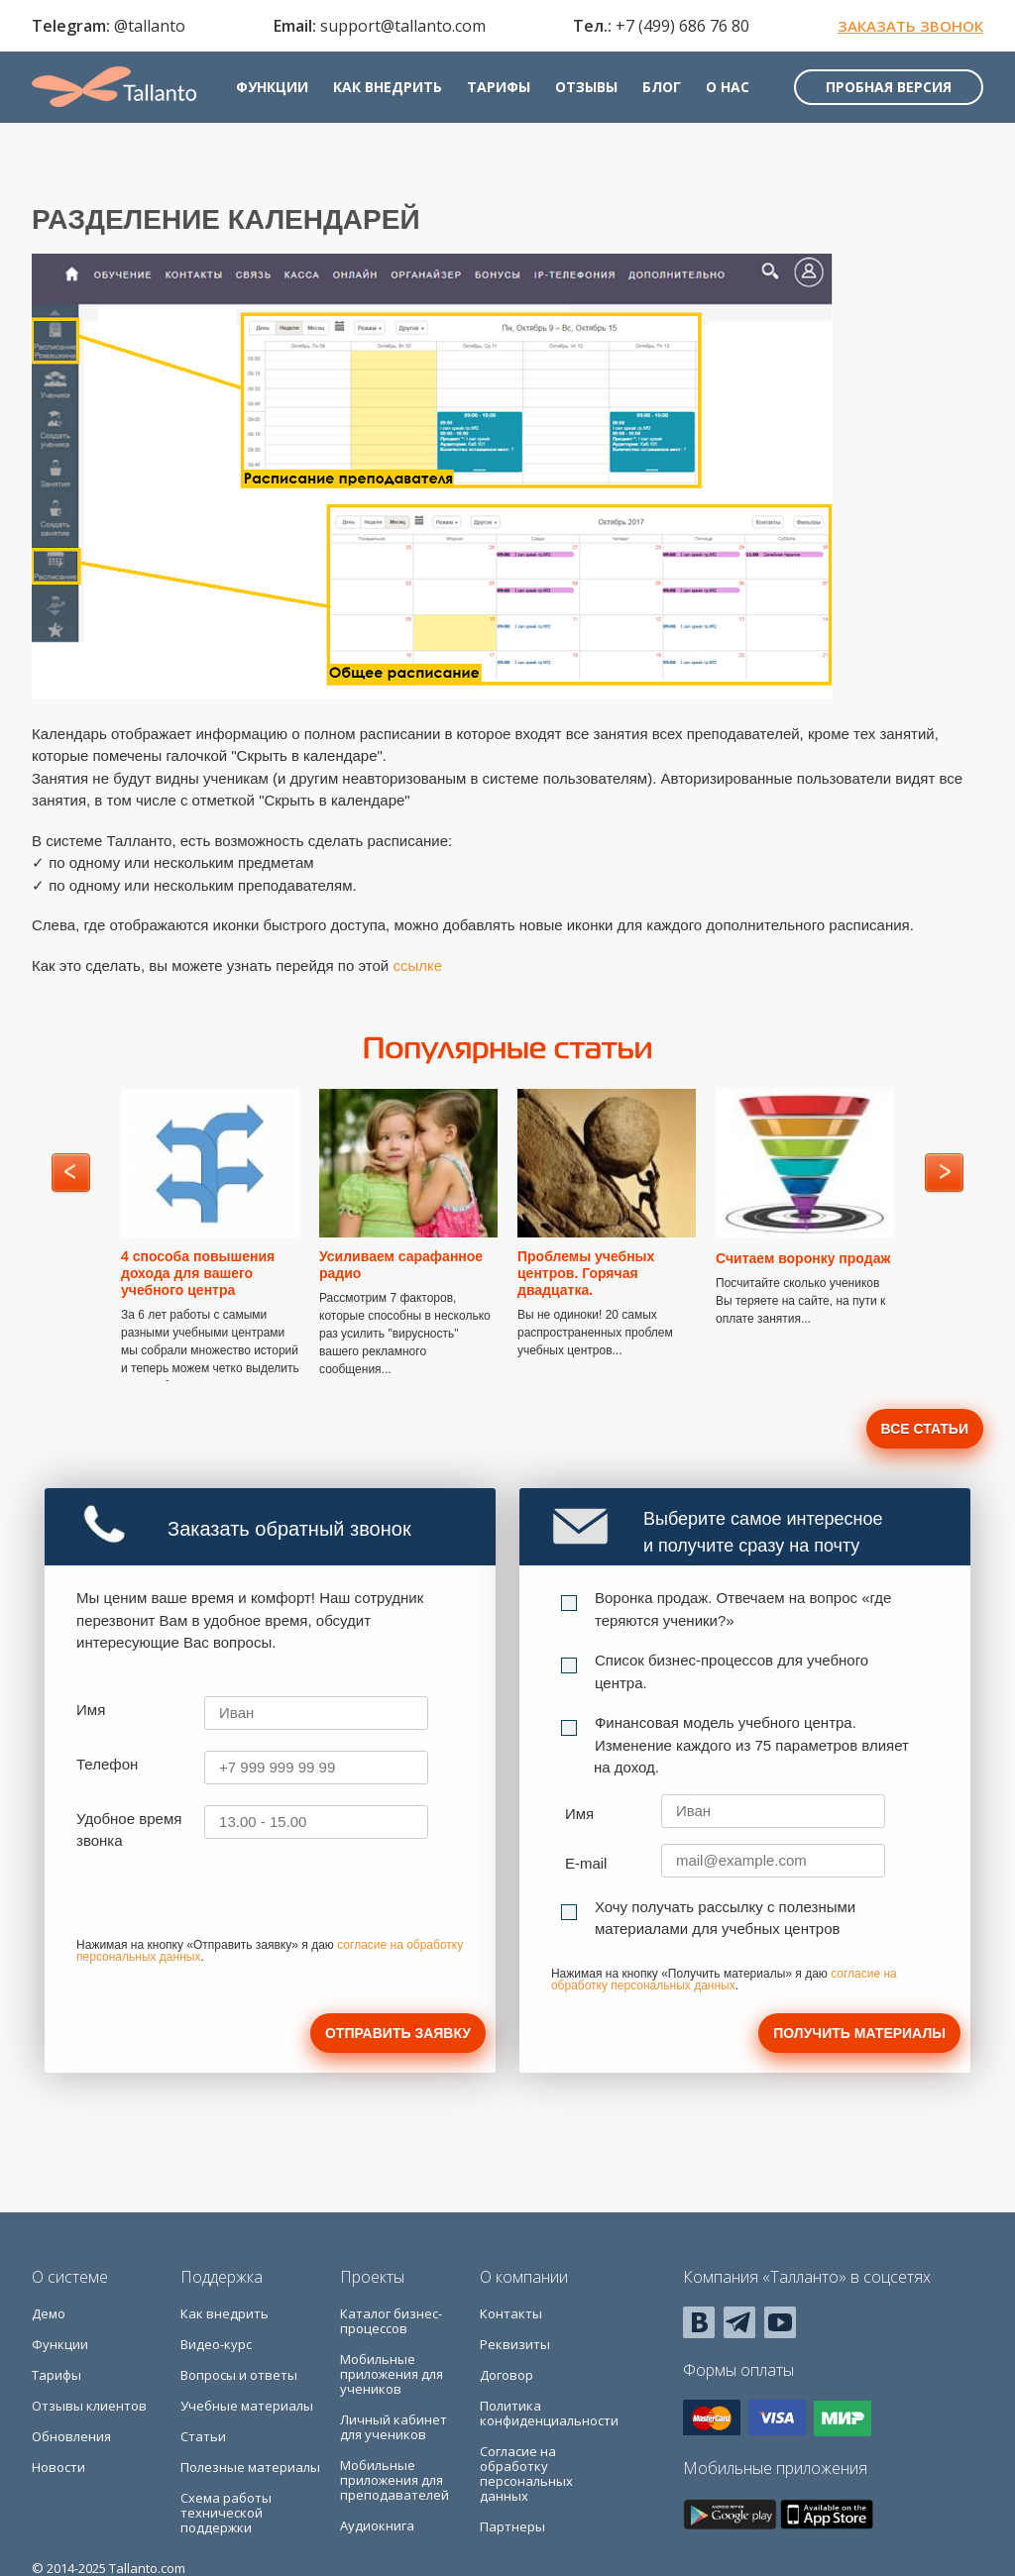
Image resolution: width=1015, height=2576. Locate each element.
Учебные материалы (246, 2406)
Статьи (203, 2436)
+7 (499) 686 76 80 (682, 26)
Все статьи (924, 1429)
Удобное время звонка (128, 1830)
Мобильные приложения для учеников (391, 2374)
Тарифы (498, 86)
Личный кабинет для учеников (393, 2427)
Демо (48, 2313)
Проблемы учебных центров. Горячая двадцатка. (585, 1273)
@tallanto (149, 26)
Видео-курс (216, 2344)
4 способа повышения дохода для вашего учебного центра (198, 1273)
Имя (90, 1709)
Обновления (71, 2436)
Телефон (107, 1764)
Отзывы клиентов (89, 2406)
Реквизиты (515, 2344)
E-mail (586, 1863)
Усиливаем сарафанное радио (401, 1264)
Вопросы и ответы (238, 2375)
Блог (661, 86)
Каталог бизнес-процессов (391, 2321)
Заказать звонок (910, 26)
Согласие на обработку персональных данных (526, 2473)
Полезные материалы (250, 2467)
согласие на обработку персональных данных (724, 1979)
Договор (506, 2375)
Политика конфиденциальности (549, 2413)
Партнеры (512, 2526)
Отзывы (586, 86)
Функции (272, 86)
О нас (727, 86)
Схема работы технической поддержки (226, 2512)
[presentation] (227, 1901)
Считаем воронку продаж (803, 1258)
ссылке (417, 965)
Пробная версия (889, 86)
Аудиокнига (377, 2525)
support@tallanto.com (403, 26)
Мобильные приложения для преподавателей (394, 2480)
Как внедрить (387, 86)
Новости (58, 2467)
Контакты (511, 2313)
